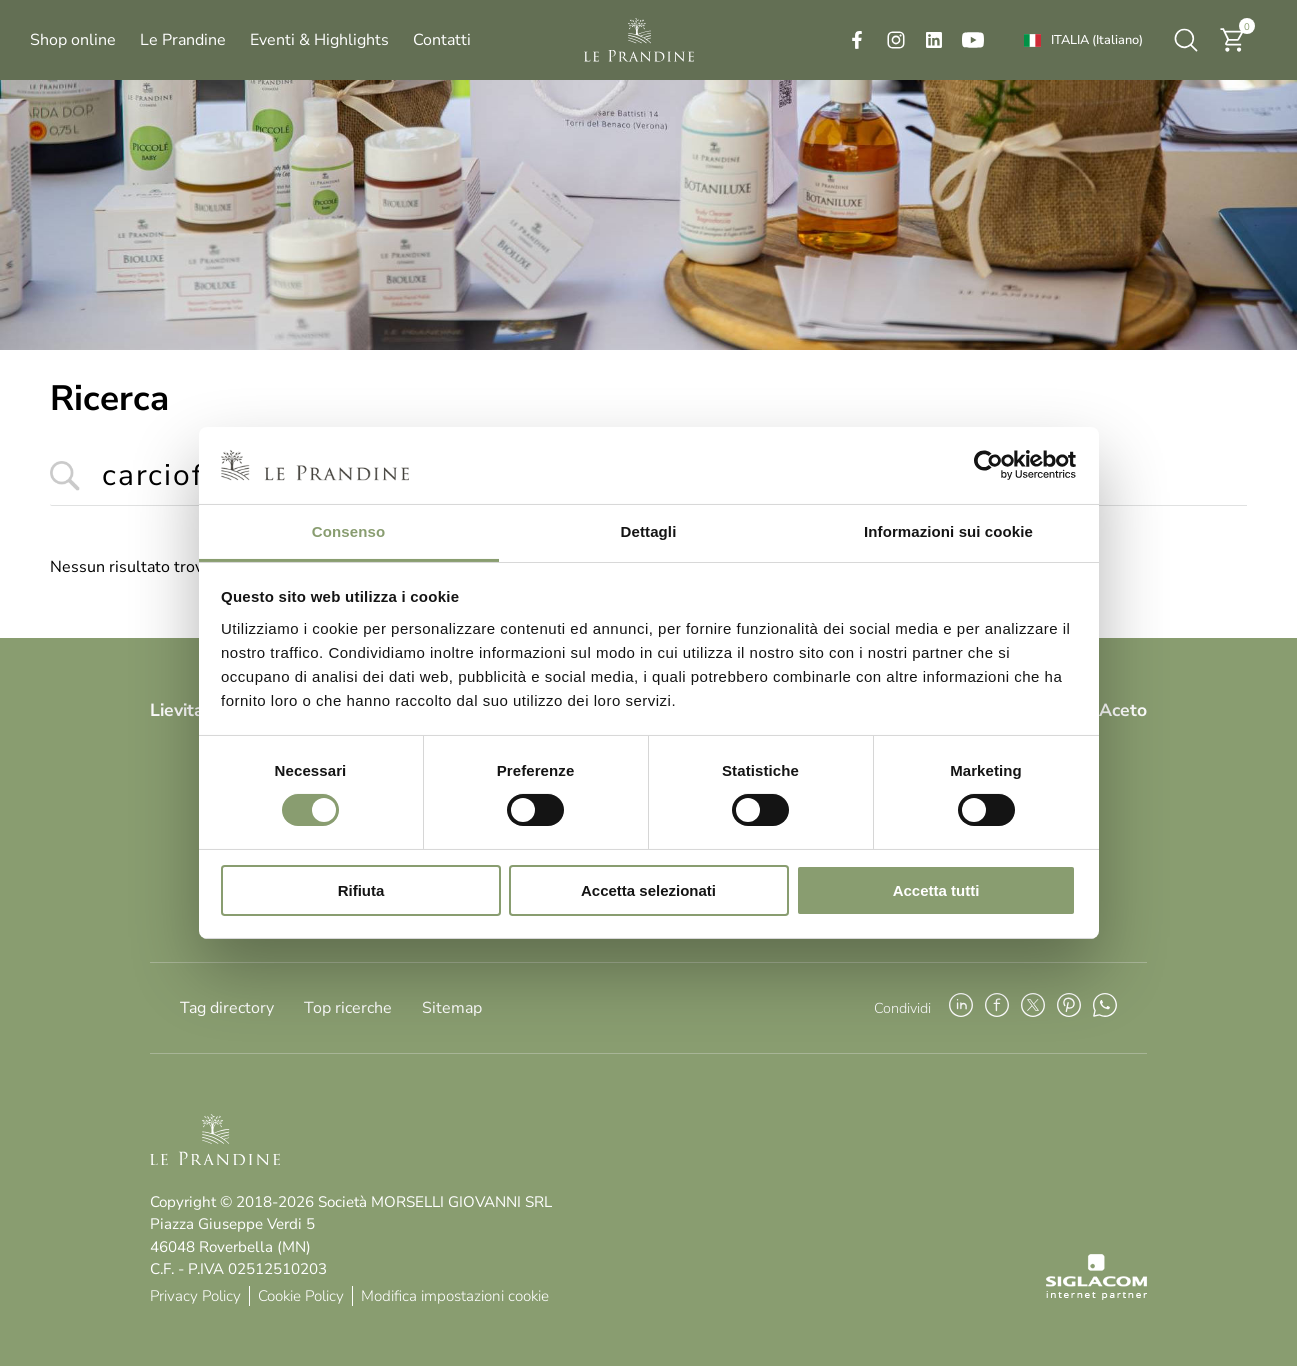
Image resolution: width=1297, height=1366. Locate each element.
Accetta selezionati (648, 890)
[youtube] (973, 40)
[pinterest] (1069, 1008)
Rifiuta (361, 890)
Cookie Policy (301, 1296)
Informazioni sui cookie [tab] (948, 531)
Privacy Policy (195, 1296)
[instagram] (896, 40)
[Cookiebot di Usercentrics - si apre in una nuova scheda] (988, 465)
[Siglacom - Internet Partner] (1096, 1295)
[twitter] (1033, 1008)
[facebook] (857, 40)
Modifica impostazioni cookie (455, 1296)
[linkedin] (934, 40)
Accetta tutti (936, 890)
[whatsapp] (1105, 1008)
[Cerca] (1186, 40)
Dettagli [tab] (649, 531)
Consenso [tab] (348, 531)
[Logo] (639, 40)
